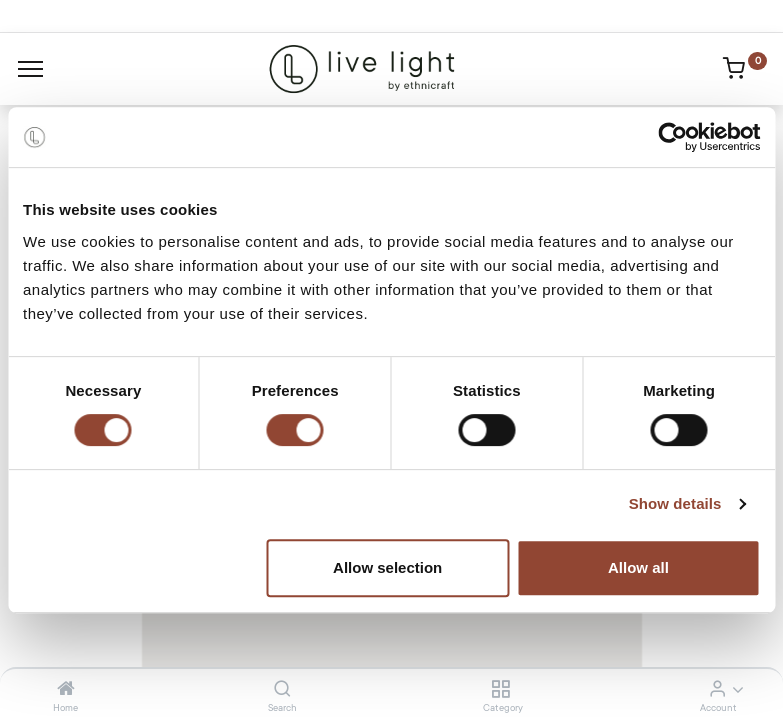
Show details (675, 503)
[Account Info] (717, 690)
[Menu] (30, 69)
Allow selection (387, 567)
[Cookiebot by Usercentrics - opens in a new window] (672, 137)
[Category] (500, 690)
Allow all (638, 567)
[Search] (282, 690)
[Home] (66, 690)
